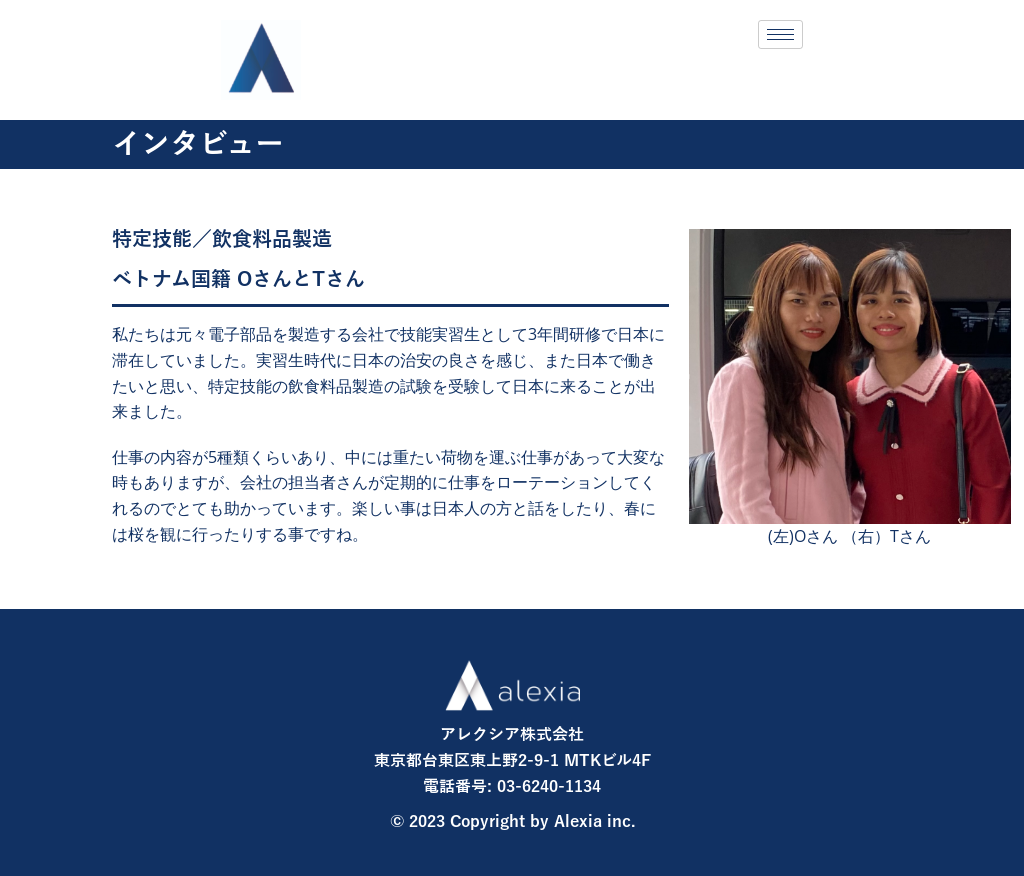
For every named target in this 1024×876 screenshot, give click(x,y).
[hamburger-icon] (780, 34)
